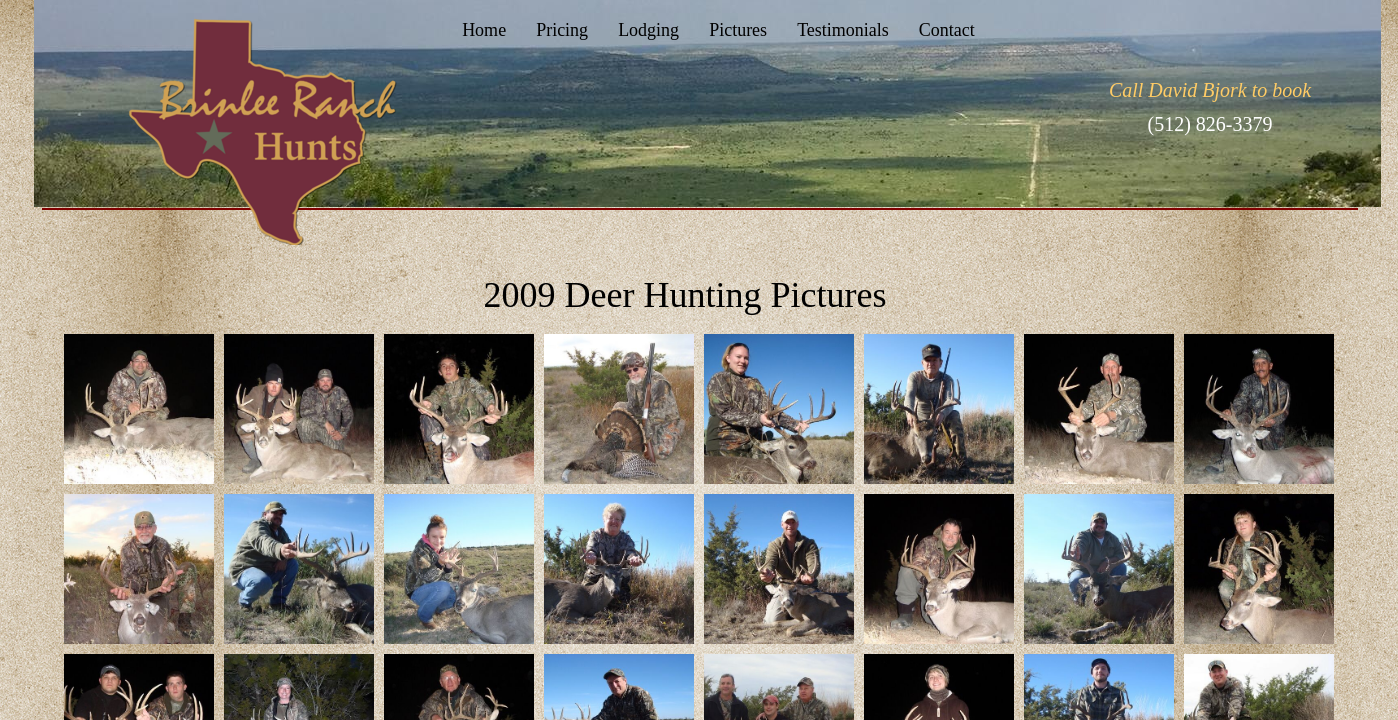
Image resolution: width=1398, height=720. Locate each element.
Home (484, 30)
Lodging (648, 30)
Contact (947, 30)
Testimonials (843, 30)
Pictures (738, 30)
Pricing (562, 30)
